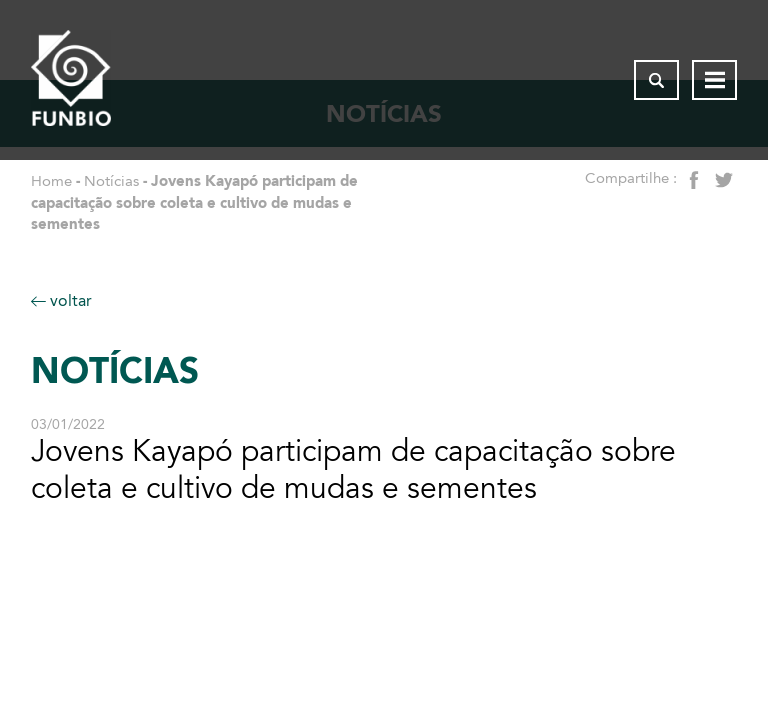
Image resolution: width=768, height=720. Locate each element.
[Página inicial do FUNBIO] (71, 80)
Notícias (111, 181)
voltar (61, 300)
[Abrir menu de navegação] (714, 80)
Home (51, 181)
